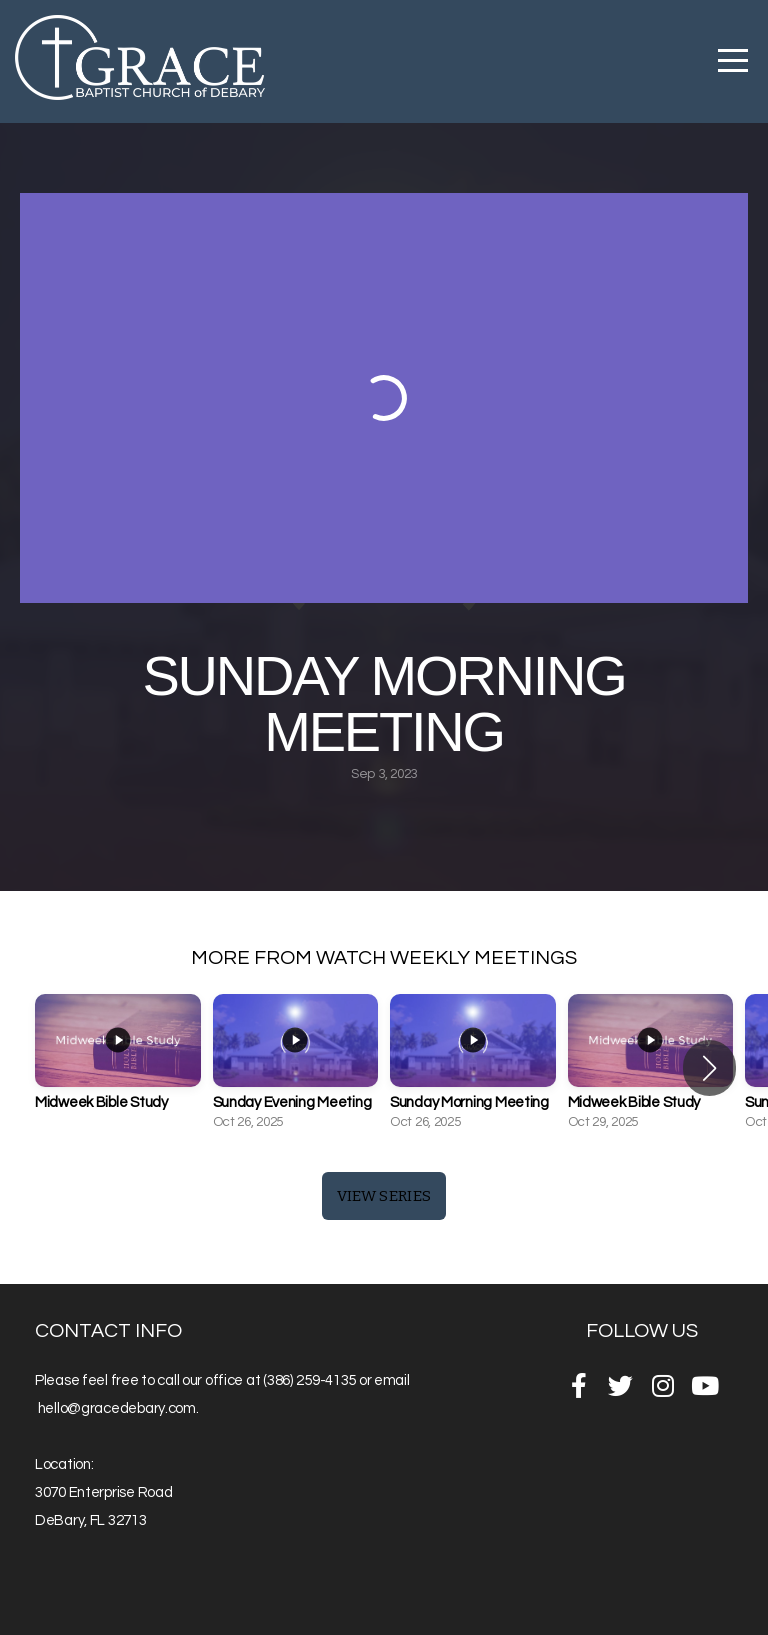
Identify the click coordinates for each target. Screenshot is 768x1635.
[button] (709, 1068)
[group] (118, 1068)
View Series (384, 1196)
